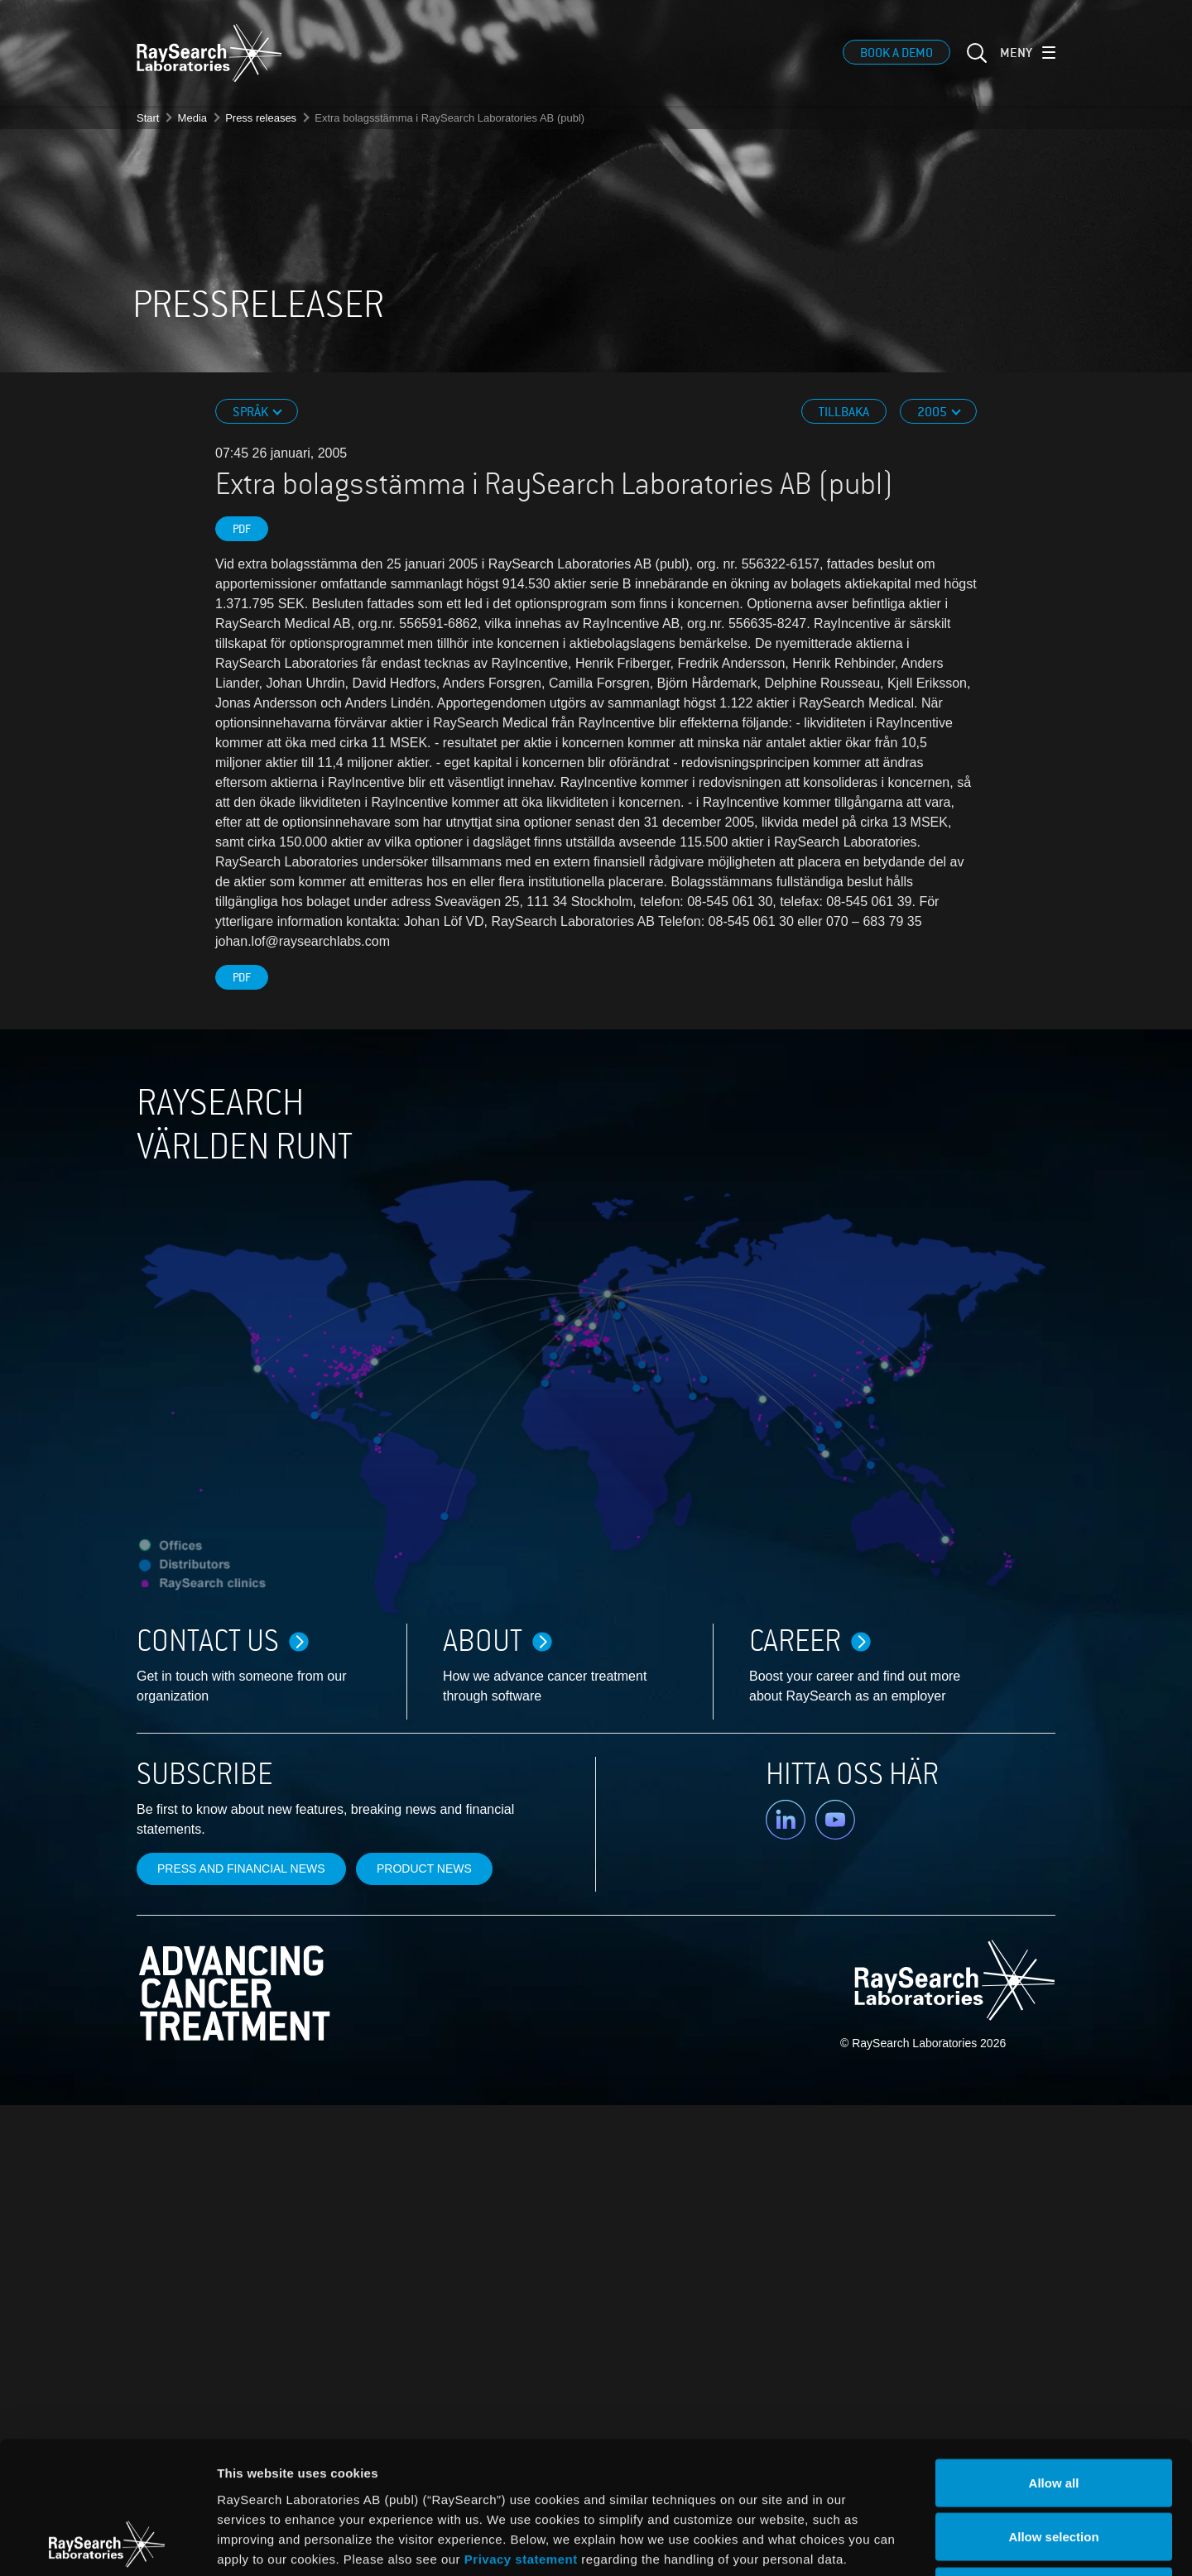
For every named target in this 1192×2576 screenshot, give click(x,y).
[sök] (975, 64)
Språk (252, 412)
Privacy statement (521, 2435)
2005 (933, 412)
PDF (242, 529)
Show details (868, 2543)
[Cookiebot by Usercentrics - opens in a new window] (107, 2543)
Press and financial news (241, 1868)
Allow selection (1053, 2413)
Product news (424, 1868)
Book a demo (896, 54)
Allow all (1054, 2359)
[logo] (209, 54)
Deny (1054, 2467)
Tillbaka (844, 412)
